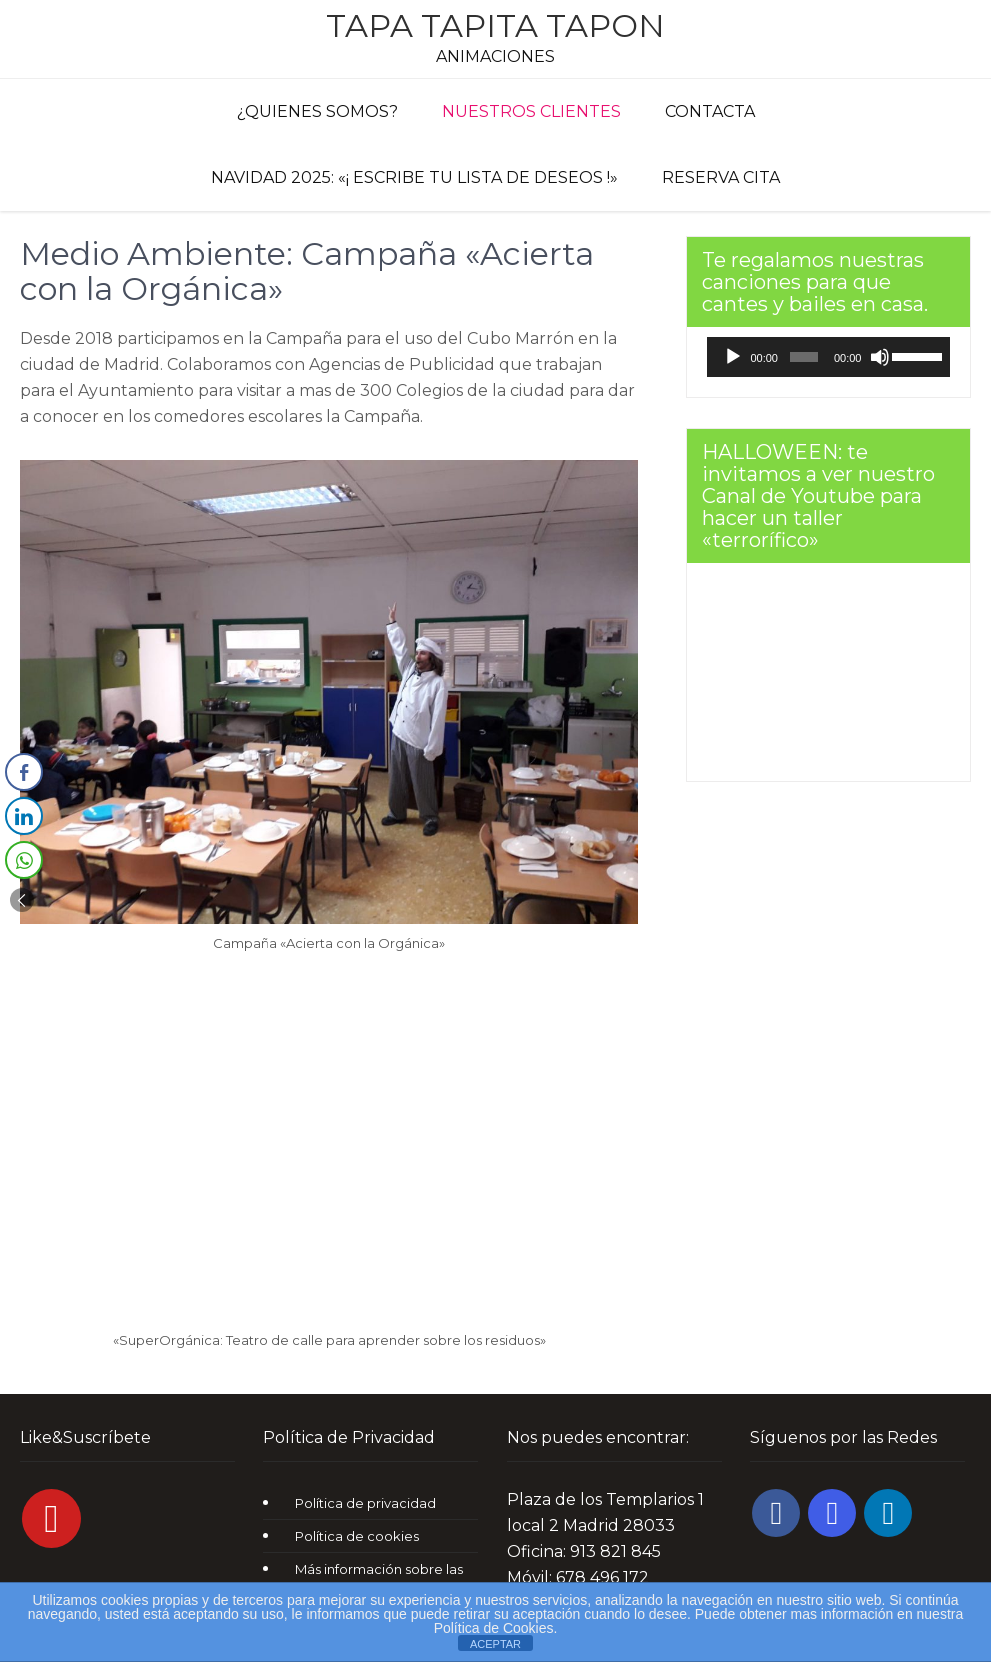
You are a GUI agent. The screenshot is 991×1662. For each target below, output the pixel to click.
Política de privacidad (365, 1503)
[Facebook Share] (24, 772)
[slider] (804, 357)
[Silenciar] (880, 357)
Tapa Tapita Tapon (495, 25)
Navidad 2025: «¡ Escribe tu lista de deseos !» (414, 177)
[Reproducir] (733, 357)
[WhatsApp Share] (24, 860)
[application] (828, 357)
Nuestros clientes (531, 111)
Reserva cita (721, 177)
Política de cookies (357, 1536)
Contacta (710, 111)
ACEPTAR (495, 1644)
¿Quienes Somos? (317, 111)
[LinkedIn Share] (24, 816)
